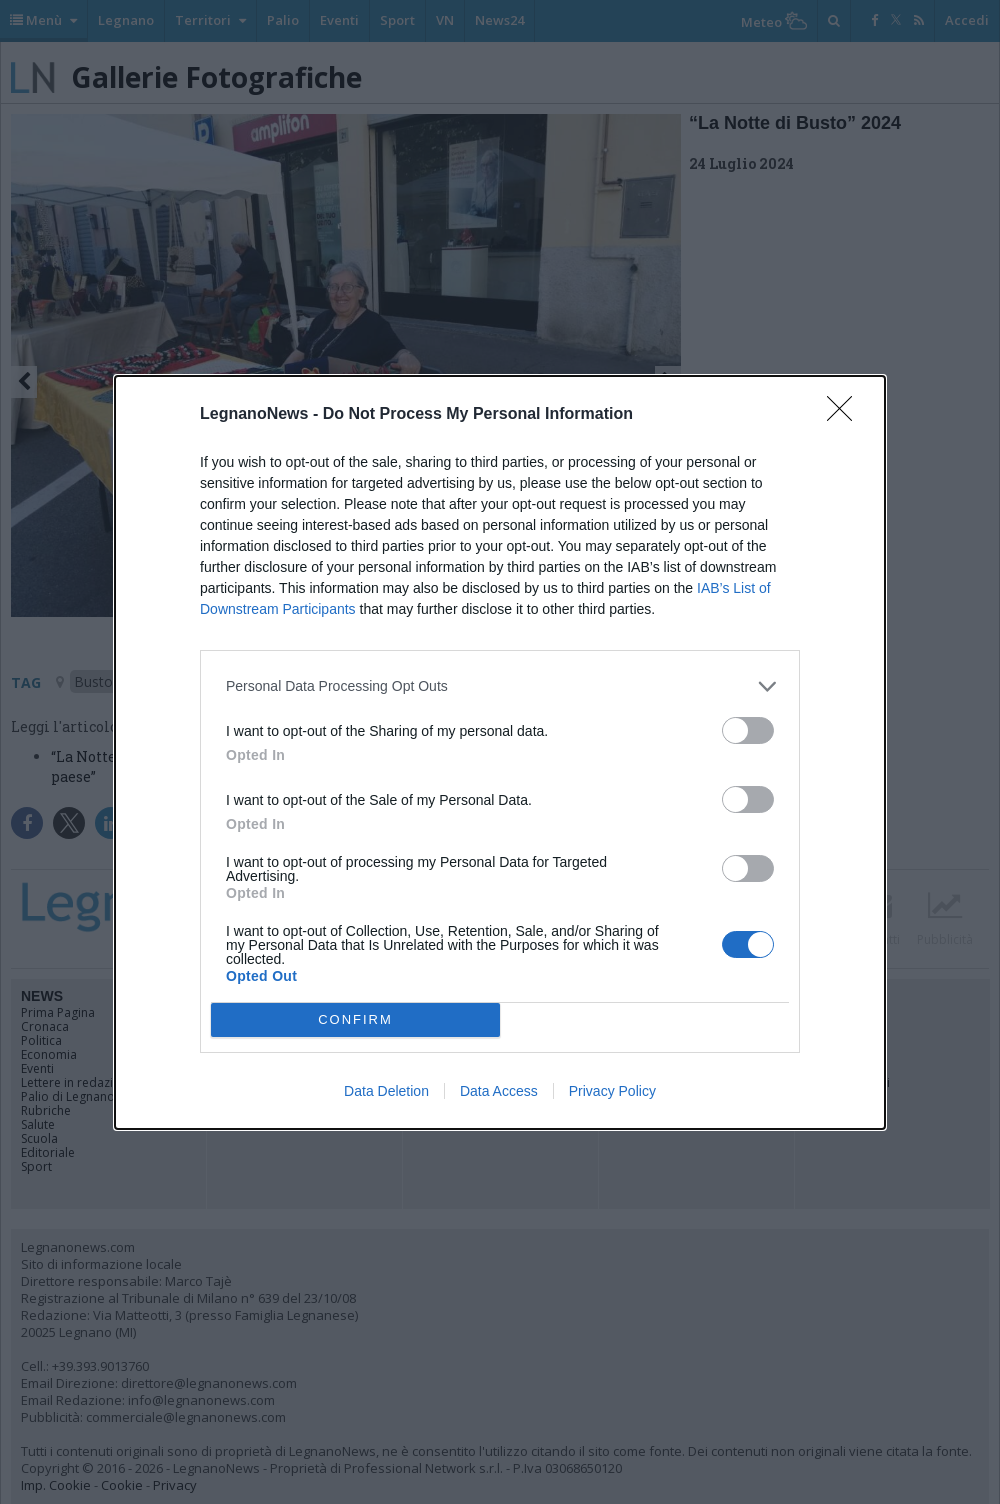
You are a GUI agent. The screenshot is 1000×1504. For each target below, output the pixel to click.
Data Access (499, 1091)
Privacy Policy (612, 1091)
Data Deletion (386, 1091)
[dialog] (500, 752)
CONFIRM (355, 1019)
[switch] (748, 730)
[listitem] (500, 686)
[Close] (846, 415)
